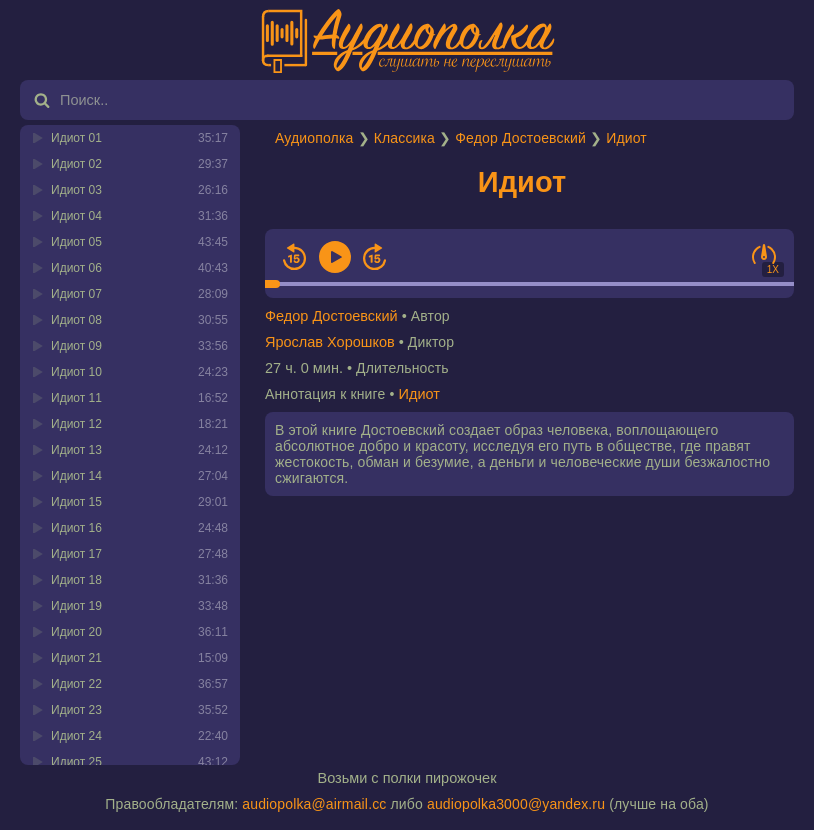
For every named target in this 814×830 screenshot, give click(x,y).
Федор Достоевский (520, 138)
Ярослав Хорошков (330, 342)
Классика (404, 138)
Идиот (626, 138)
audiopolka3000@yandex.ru (516, 804)
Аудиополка (314, 138)
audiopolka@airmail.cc (314, 804)
